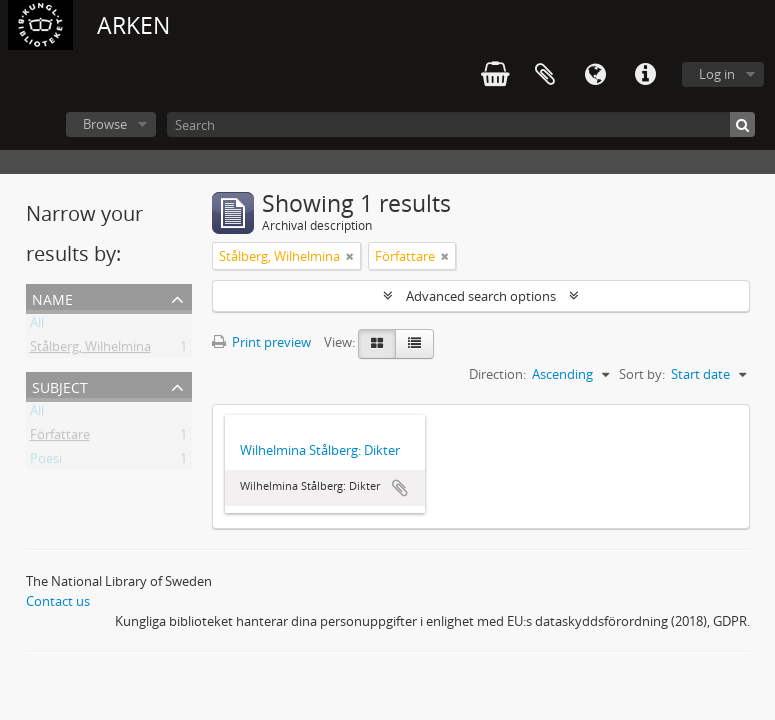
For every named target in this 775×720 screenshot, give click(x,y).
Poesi (46, 462)
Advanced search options (481, 296)
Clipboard (545, 75)
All (37, 326)
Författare (60, 438)
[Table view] (414, 344)
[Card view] (377, 344)
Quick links (645, 75)
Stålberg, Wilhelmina (90, 350)
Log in (717, 74)
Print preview (261, 342)
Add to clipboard (400, 488)
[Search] (461, 124)
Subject (60, 385)
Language (595, 75)
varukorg (495, 75)
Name (52, 297)
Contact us (58, 601)
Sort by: (642, 374)
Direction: (497, 374)
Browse (105, 124)
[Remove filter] (350, 256)
